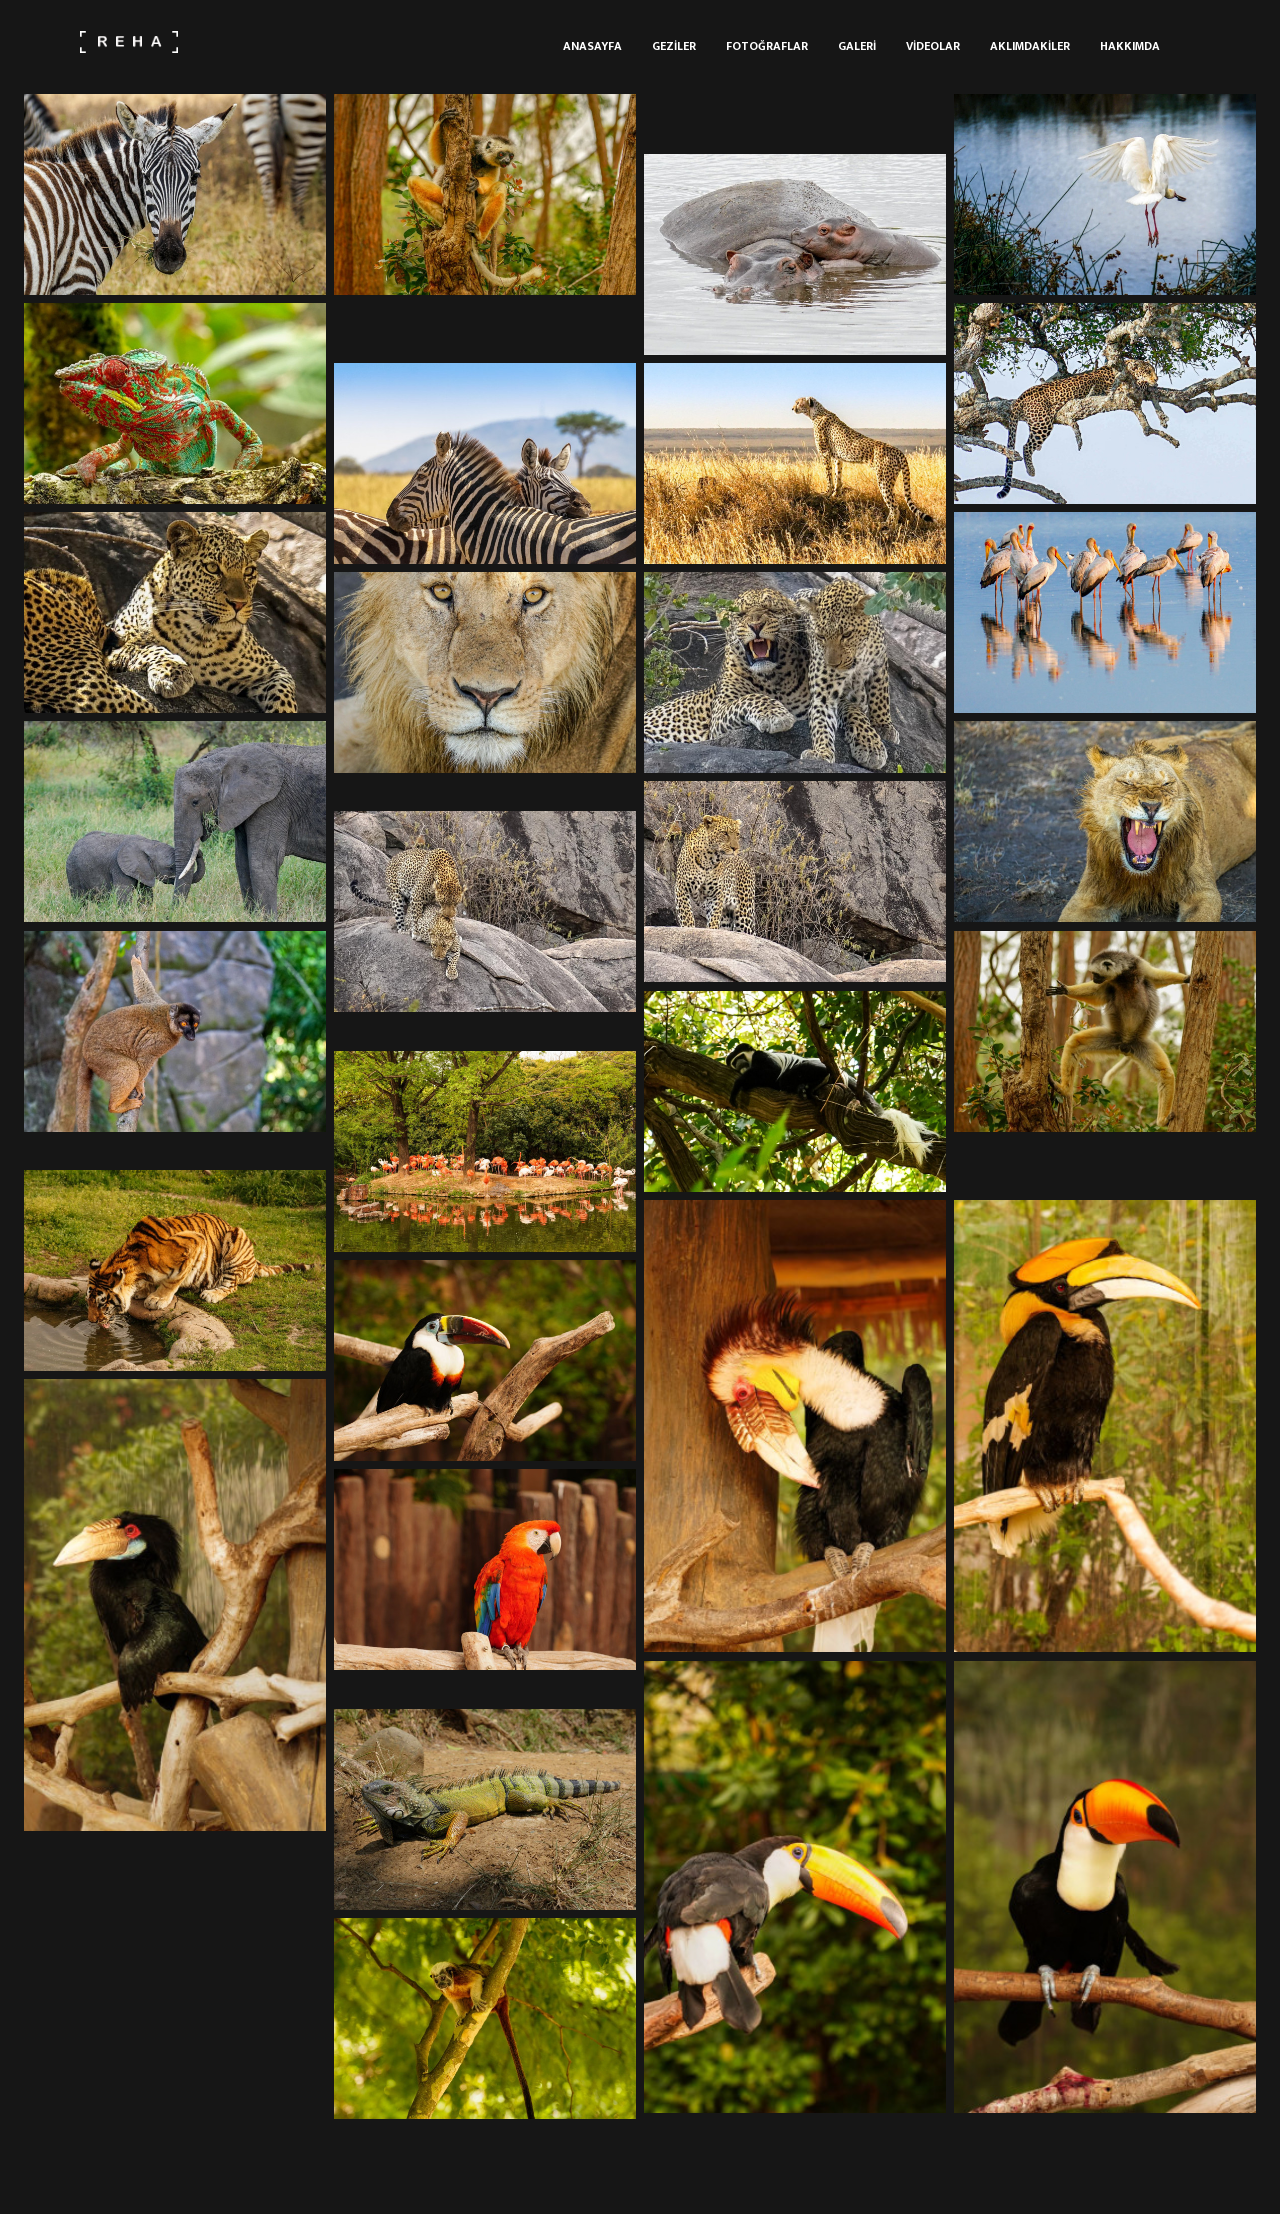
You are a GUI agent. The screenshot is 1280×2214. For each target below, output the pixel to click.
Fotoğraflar (767, 46)
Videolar (933, 46)
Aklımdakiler (1030, 46)
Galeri (857, 46)
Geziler (674, 46)
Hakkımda (1130, 46)
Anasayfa (592, 46)
